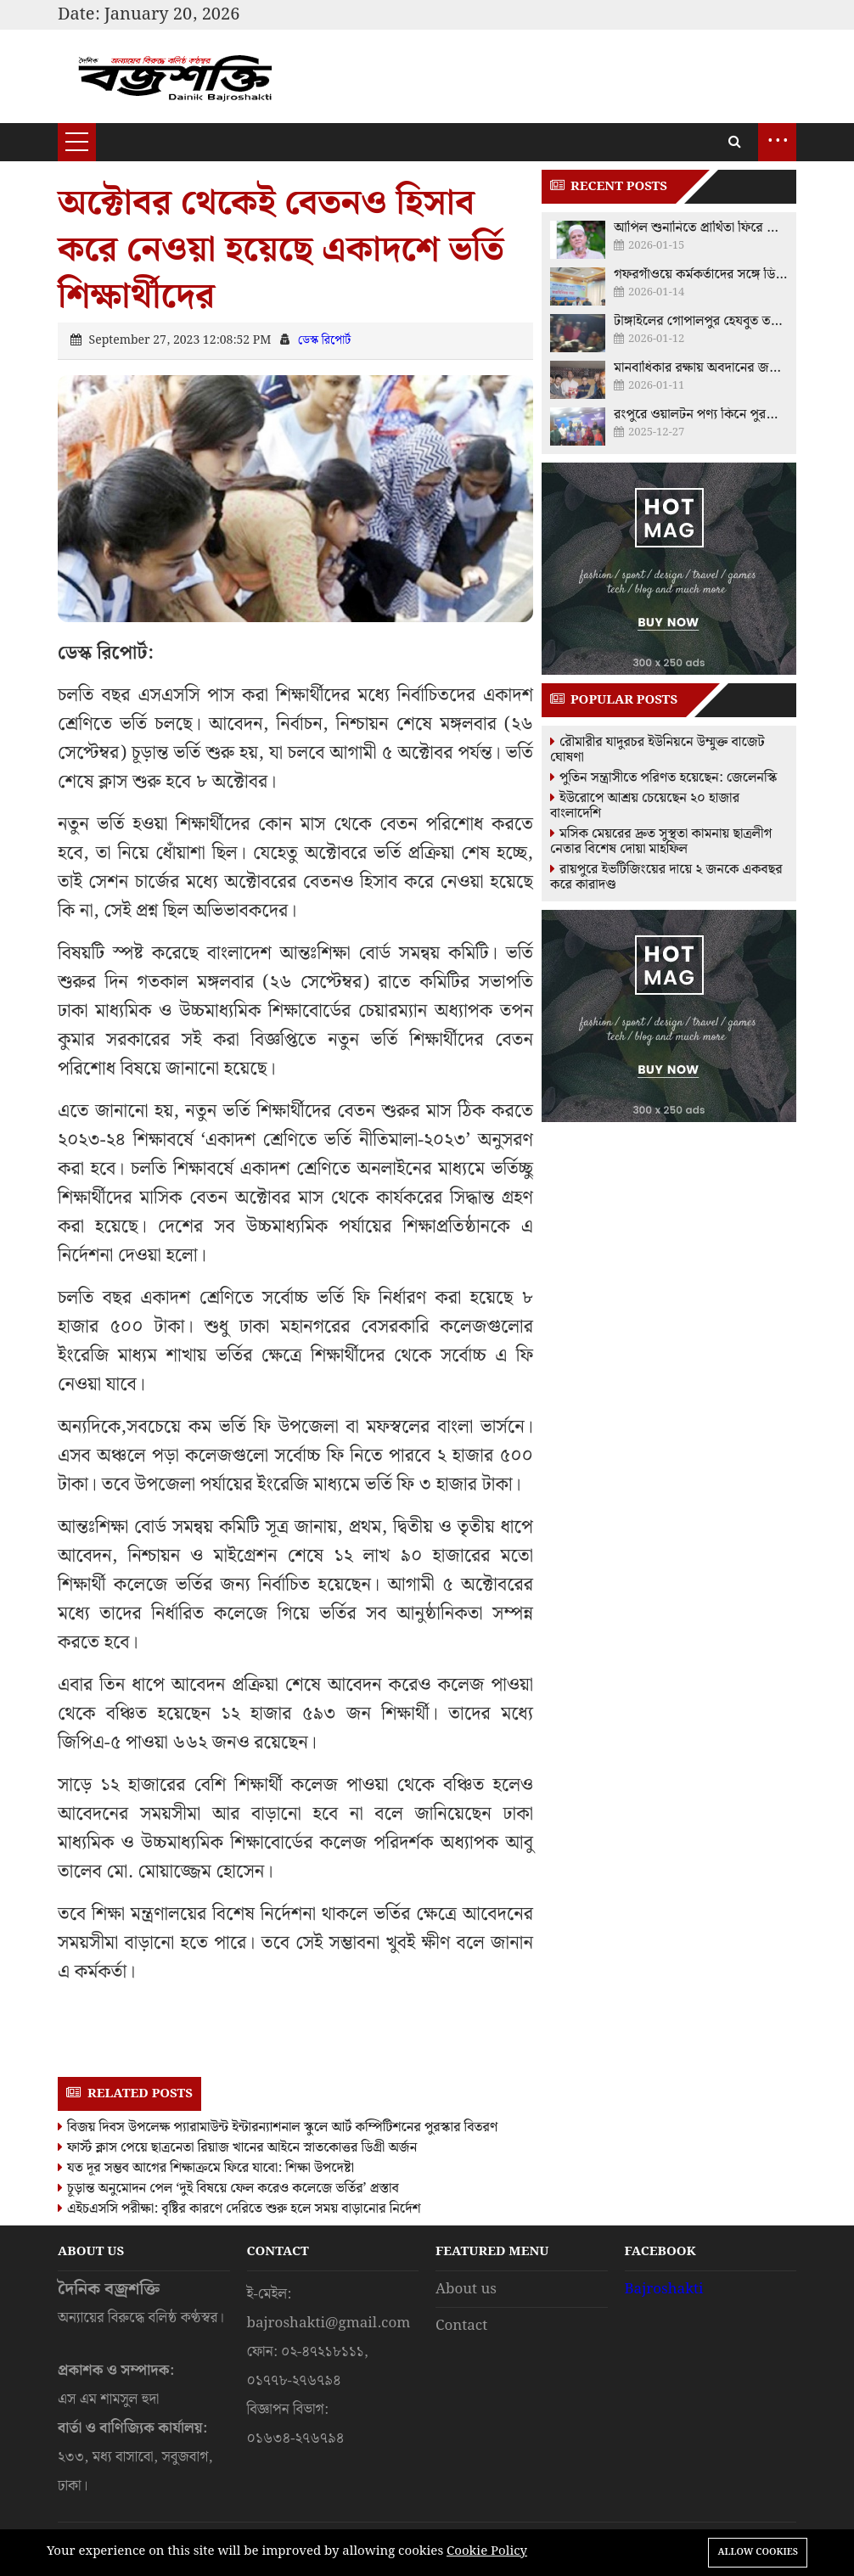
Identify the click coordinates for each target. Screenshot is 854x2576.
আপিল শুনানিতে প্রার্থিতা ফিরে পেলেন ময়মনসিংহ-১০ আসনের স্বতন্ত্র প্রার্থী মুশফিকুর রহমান (701, 228)
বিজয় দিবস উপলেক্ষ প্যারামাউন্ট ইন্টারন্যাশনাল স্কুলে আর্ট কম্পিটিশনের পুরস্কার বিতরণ (277, 2127)
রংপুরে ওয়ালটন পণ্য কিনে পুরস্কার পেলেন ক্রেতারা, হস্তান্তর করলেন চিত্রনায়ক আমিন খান (701, 415)
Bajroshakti (664, 2289)
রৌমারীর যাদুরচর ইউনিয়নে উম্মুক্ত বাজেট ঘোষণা (657, 750)
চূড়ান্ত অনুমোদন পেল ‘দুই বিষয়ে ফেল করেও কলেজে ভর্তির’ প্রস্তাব (228, 2188)
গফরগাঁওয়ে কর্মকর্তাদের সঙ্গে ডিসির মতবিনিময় (701, 275)
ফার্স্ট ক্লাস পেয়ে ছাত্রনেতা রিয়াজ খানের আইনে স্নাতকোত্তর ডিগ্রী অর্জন (237, 2148)
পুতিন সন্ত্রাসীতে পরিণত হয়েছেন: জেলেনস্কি (663, 778)
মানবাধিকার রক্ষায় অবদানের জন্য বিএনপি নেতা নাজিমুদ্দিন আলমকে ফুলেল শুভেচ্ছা (701, 368)
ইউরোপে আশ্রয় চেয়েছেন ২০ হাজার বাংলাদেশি (644, 806)
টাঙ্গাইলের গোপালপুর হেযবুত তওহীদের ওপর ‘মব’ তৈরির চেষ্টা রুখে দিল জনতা (701, 321)
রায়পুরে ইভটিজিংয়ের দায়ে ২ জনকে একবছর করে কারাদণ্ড (666, 877)
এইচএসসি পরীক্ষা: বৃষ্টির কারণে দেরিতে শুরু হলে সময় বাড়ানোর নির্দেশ (239, 2209)
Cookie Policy (487, 2551)
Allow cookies (757, 2552)
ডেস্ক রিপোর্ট (324, 340)
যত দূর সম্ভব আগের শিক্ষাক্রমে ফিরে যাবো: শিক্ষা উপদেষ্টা (206, 2168)
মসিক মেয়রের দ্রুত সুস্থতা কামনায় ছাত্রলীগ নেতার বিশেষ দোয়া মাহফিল (661, 841)
